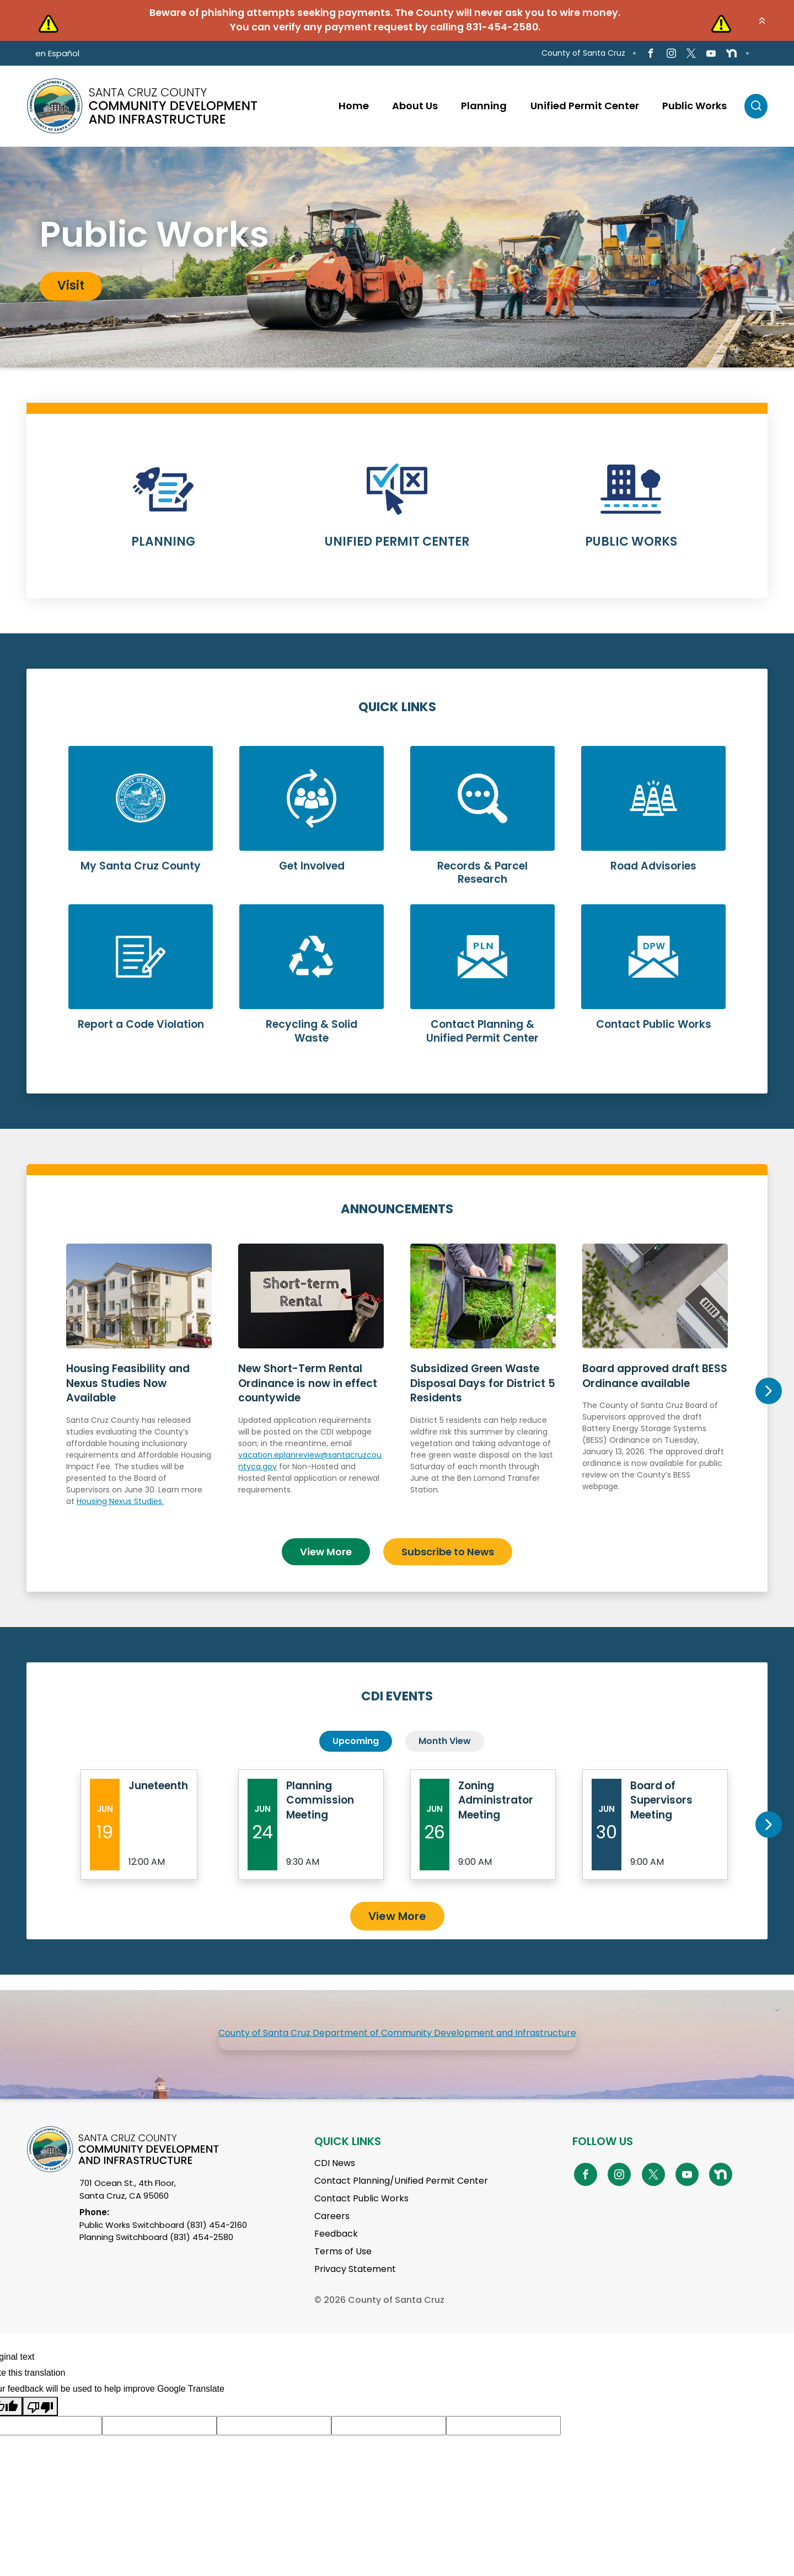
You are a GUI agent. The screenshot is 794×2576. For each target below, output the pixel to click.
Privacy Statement (355, 2269)
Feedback (336, 2233)
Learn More (163, 513)
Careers (332, 2216)
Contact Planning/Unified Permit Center (401, 2180)
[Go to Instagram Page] (670, 53)
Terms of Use (343, 2251)
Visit (70, 285)
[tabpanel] (397, 257)
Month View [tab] (445, 1741)
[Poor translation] (40, 2406)
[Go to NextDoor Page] (731, 53)
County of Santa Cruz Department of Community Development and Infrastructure (397, 2032)
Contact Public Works (361, 2198)
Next (768, 1391)
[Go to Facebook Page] (651, 53)
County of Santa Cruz (583, 52)
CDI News (334, 2163)
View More (326, 1551)
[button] (762, 20)
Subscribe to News (447, 1551)
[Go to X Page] (691, 53)
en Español (57, 53)
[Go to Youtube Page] (711, 53)
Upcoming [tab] (355, 1741)
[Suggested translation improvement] (159, 2425)
